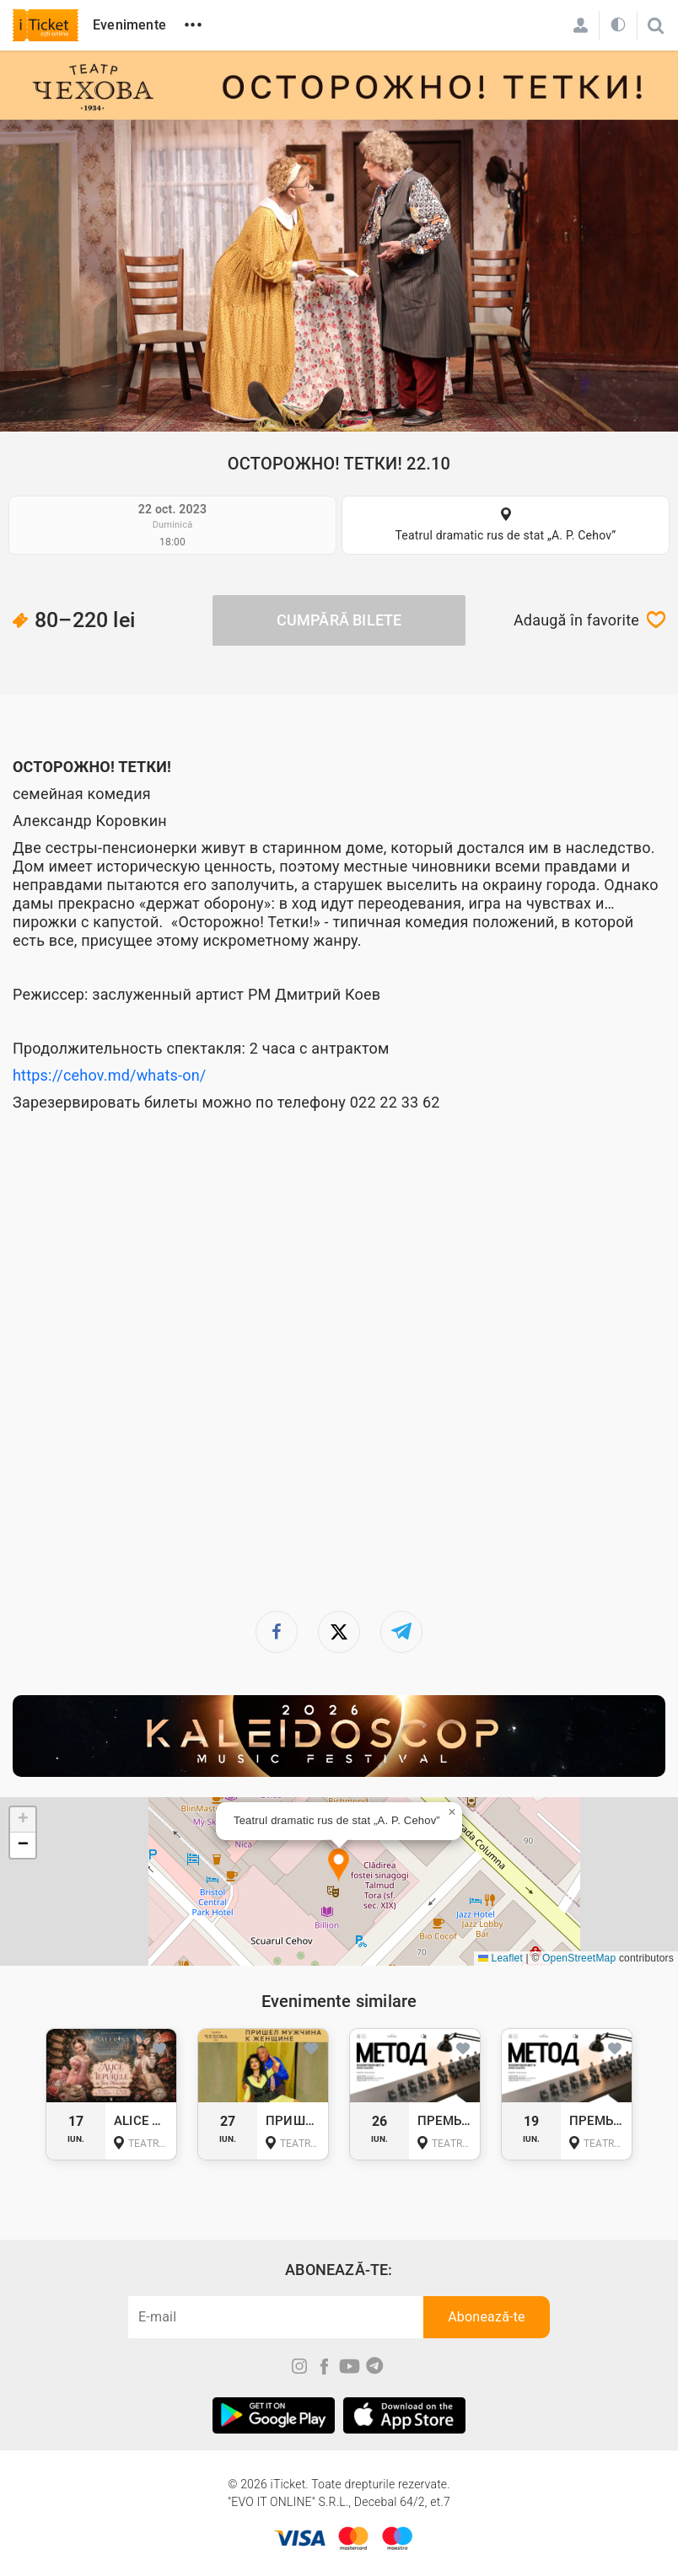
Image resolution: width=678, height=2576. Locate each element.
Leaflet (500, 1958)
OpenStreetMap (579, 1958)
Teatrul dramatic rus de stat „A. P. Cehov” (505, 535)
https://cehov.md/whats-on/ (109, 1075)
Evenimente (129, 25)
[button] (338, 1866)
